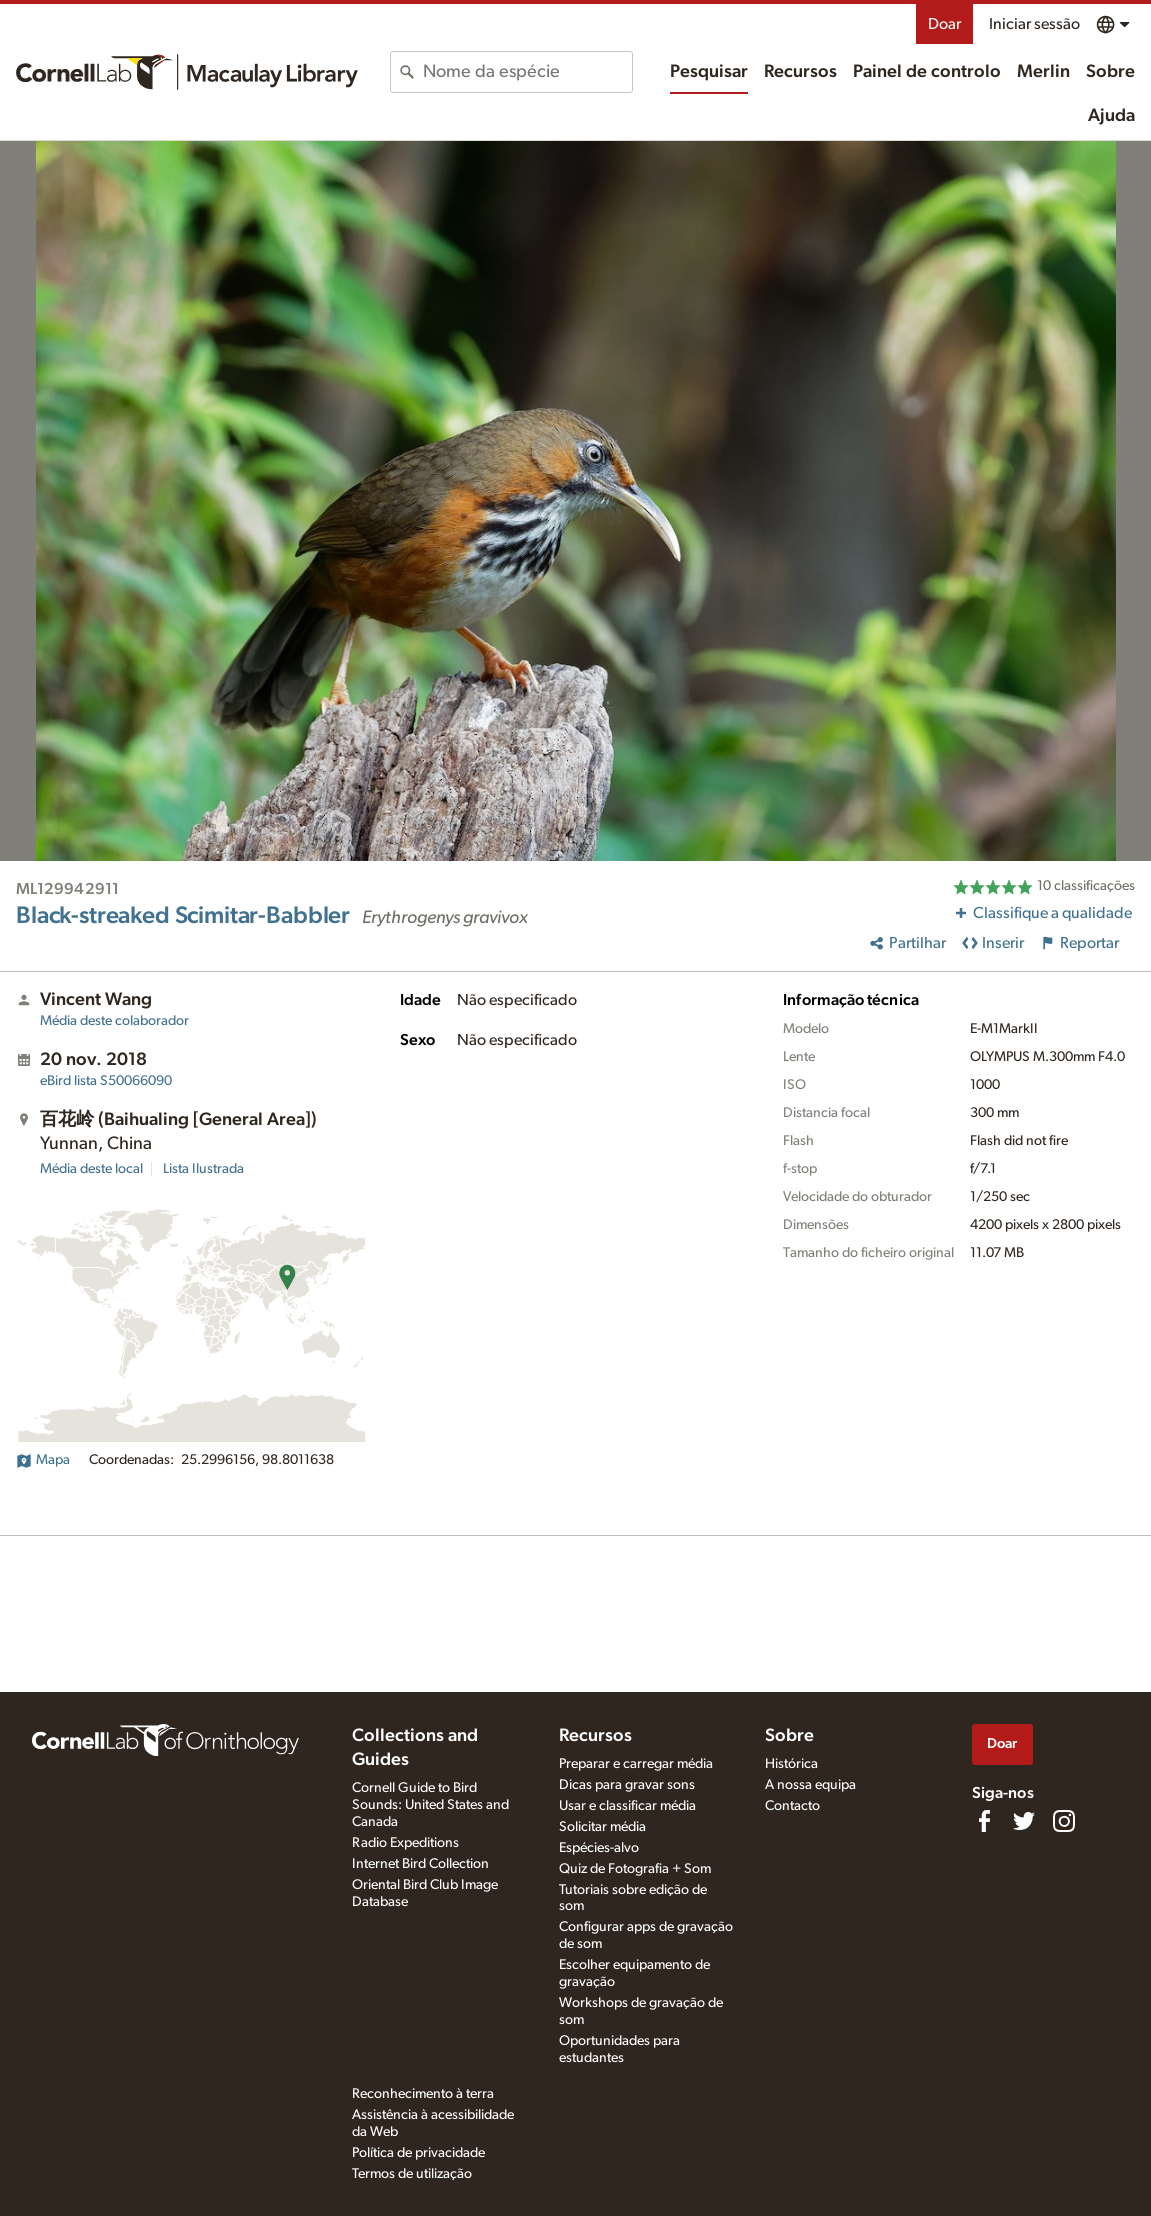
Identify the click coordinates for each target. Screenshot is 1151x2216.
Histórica (791, 1764)
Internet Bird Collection (420, 1864)
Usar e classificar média (627, 1806)
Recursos (800, 72)
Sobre (1110, 72)
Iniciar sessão (1034, 24)
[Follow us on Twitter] (1024, 1821)
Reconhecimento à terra (423, 2094)
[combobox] (527, 72)
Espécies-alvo (599, 1848)
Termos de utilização (412, 2174)
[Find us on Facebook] (984, 1821)
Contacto (792, 1806)
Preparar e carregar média (636, 1764)
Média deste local (91, 1169)
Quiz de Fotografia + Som (635, 1869)
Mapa (43, 1460)
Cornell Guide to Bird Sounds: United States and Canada (430, 1805)
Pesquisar (709, 72)
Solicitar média (602, 1827)
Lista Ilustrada (203, 1169)
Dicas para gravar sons (627, 1785)
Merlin (1043, 72)
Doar (944, 24)
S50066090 (106, 1081)
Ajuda (1111, 116)
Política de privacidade (418, 2153)
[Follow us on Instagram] (1064, 1821)
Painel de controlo (927, 72)
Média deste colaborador (114, 1021)
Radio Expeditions (405, 1843)
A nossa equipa (810, 1785)
